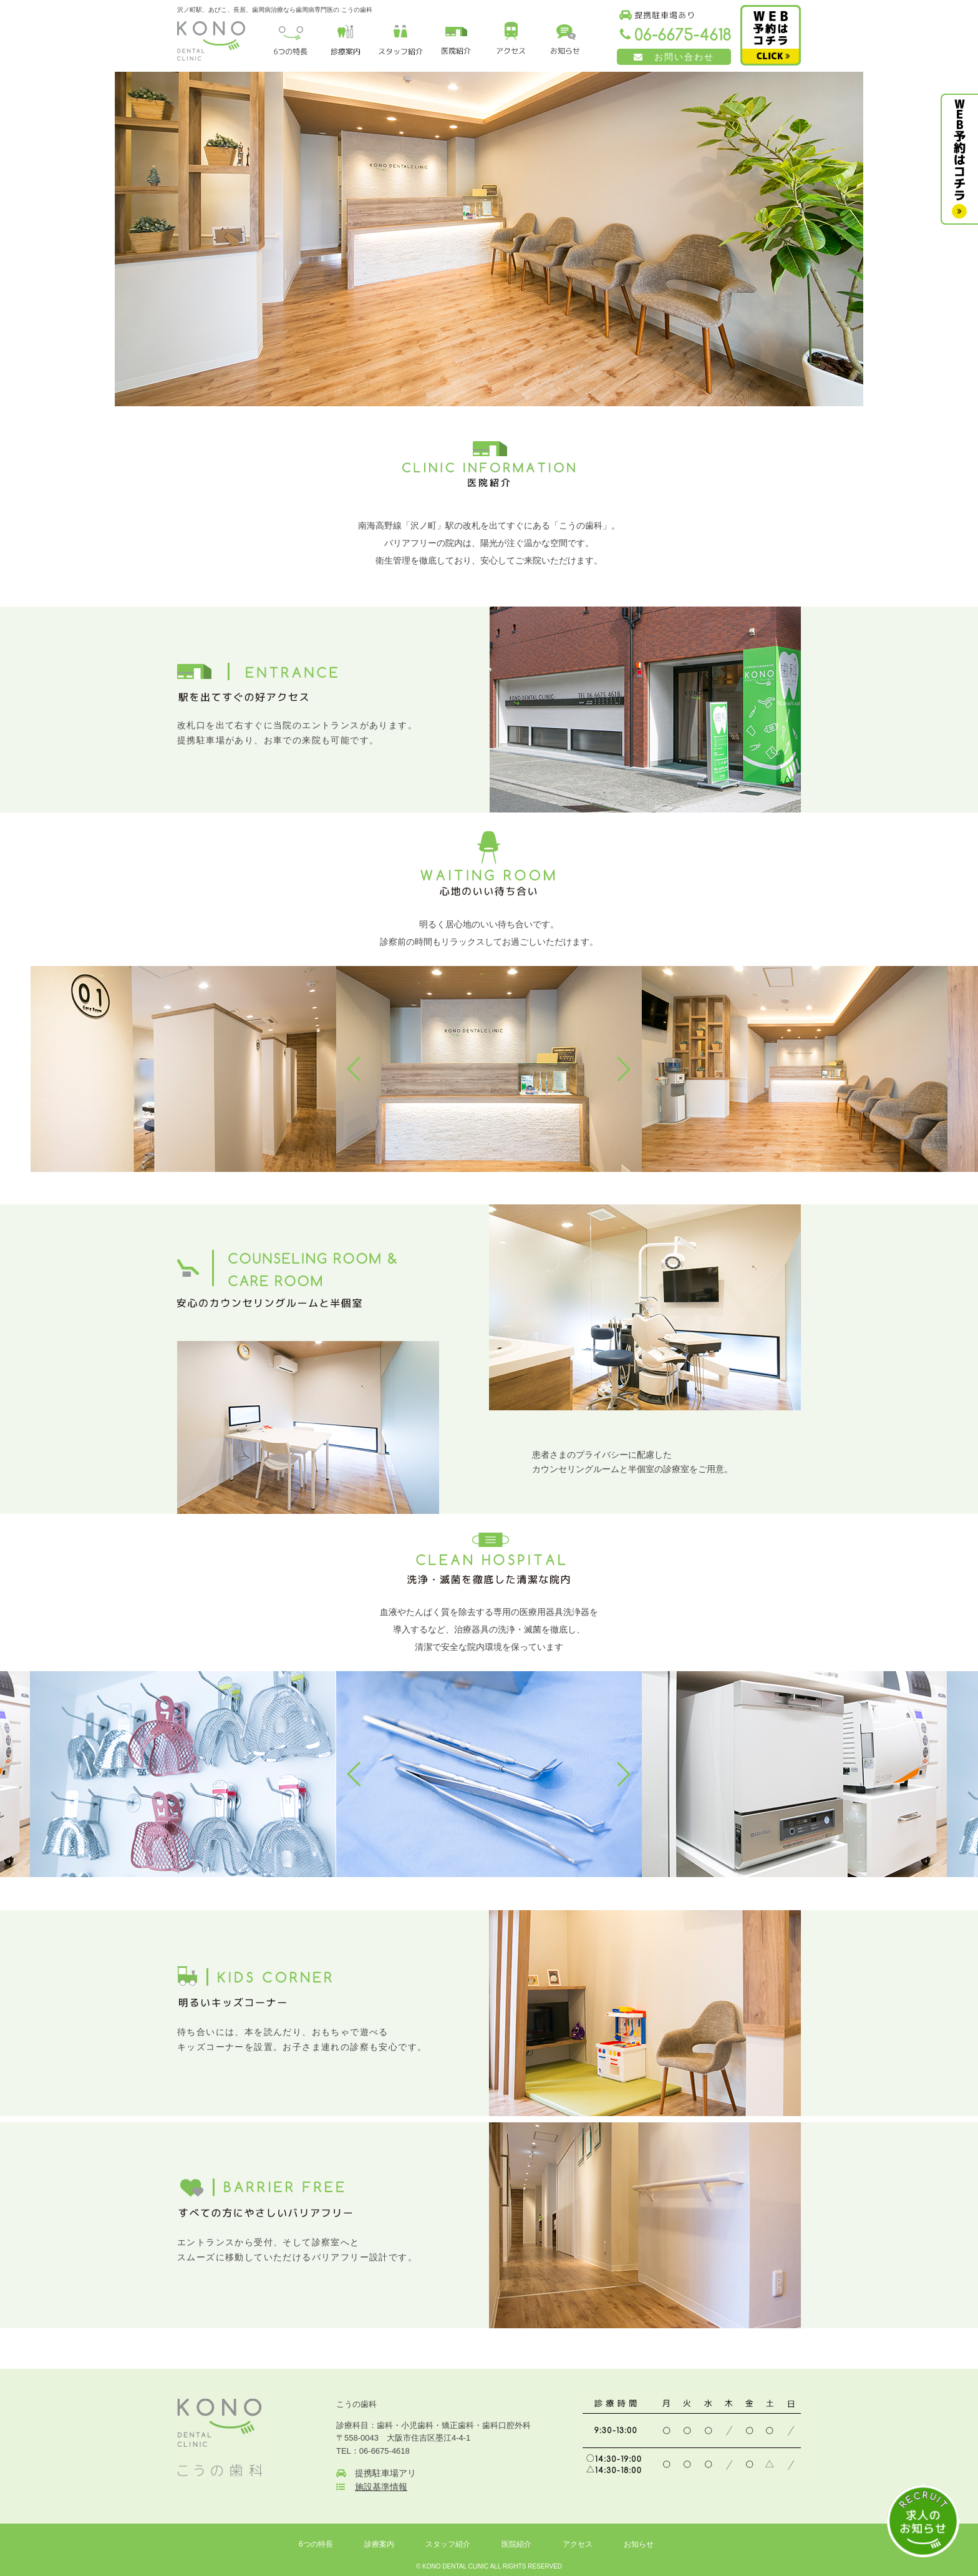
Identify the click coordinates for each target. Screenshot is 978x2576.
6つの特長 (316, 2544)
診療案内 (379, 2544)
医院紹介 (516, 2544)
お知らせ (639, 2544)
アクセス (578, 2544)
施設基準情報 (381, 2487)
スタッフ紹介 (447, 2544)
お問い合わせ (674, 57)
